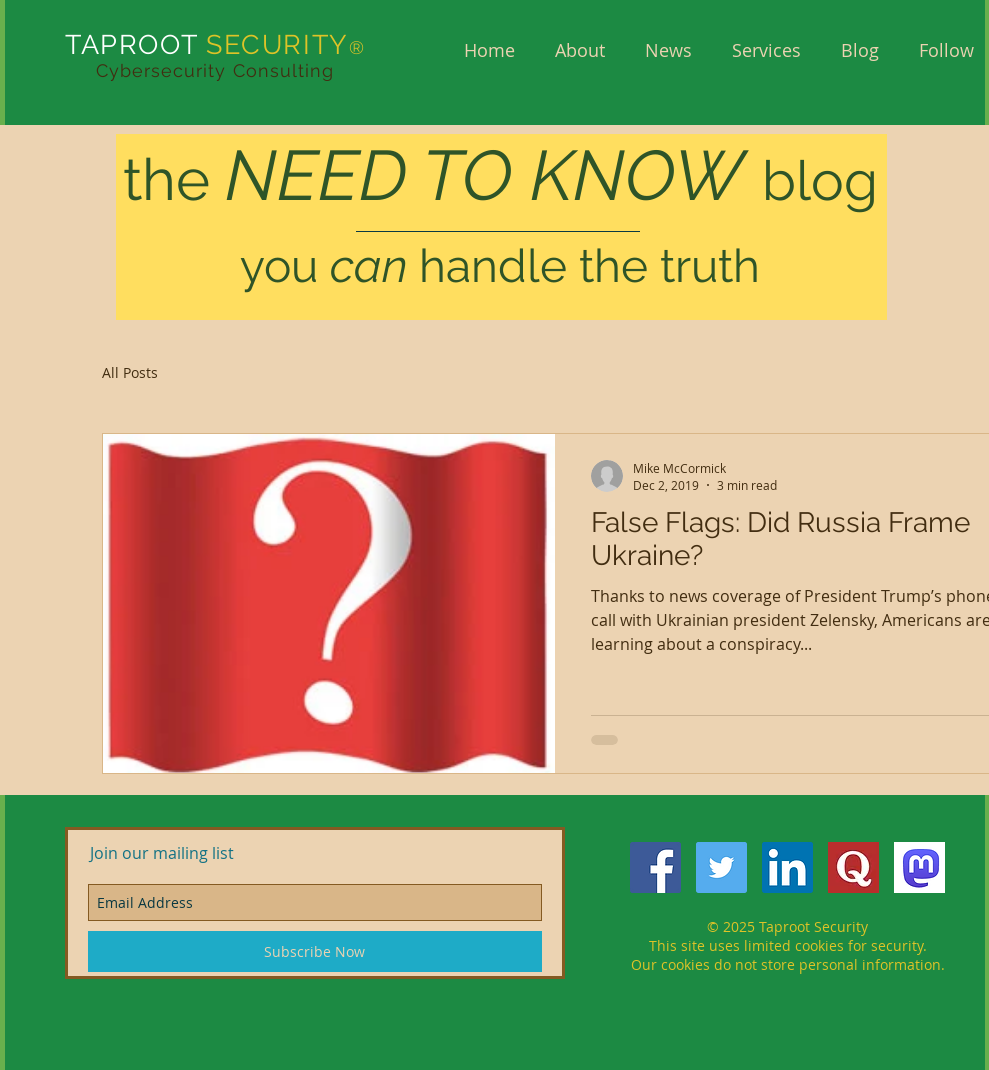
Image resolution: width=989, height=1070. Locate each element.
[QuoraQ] (853, 867)
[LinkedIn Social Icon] (787, 867)
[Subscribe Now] (315, 951)
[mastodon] (919, 867)
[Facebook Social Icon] (655, 867)
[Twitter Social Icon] (721, 867)
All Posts (130, 372)
